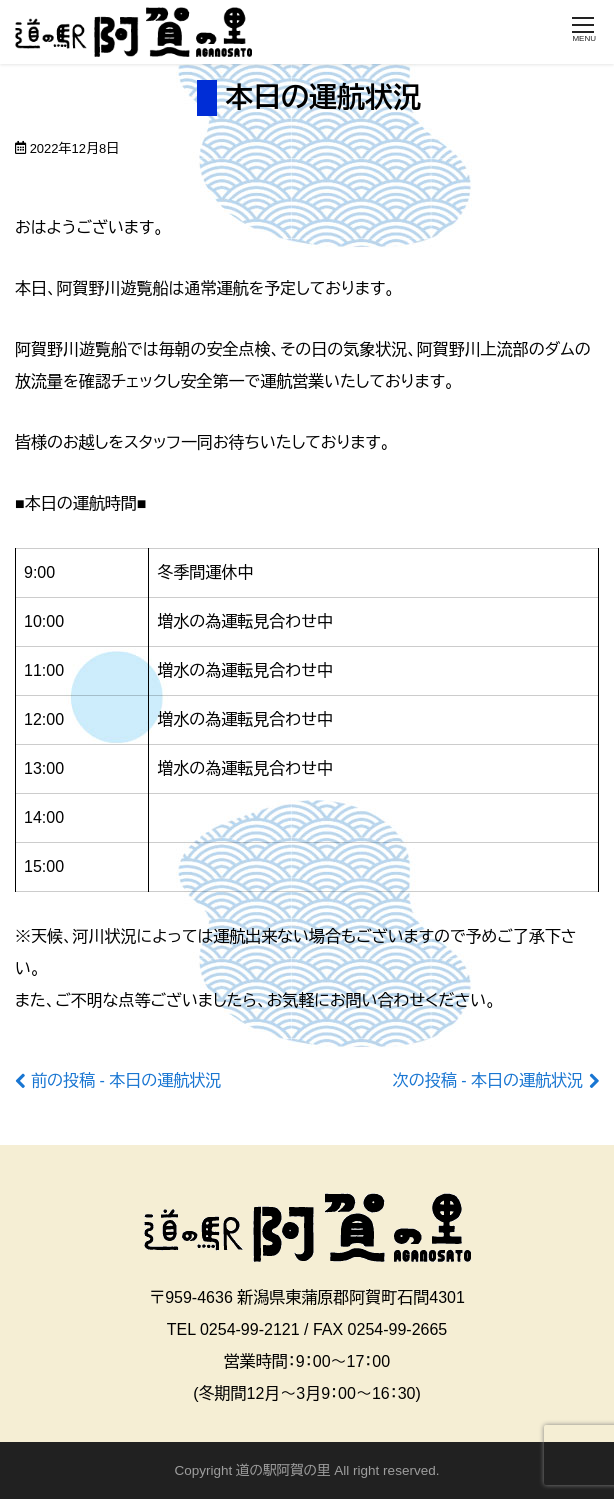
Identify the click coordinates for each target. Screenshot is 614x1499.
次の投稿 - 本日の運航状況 (488, 1080)
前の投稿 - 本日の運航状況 (126, 1080)
